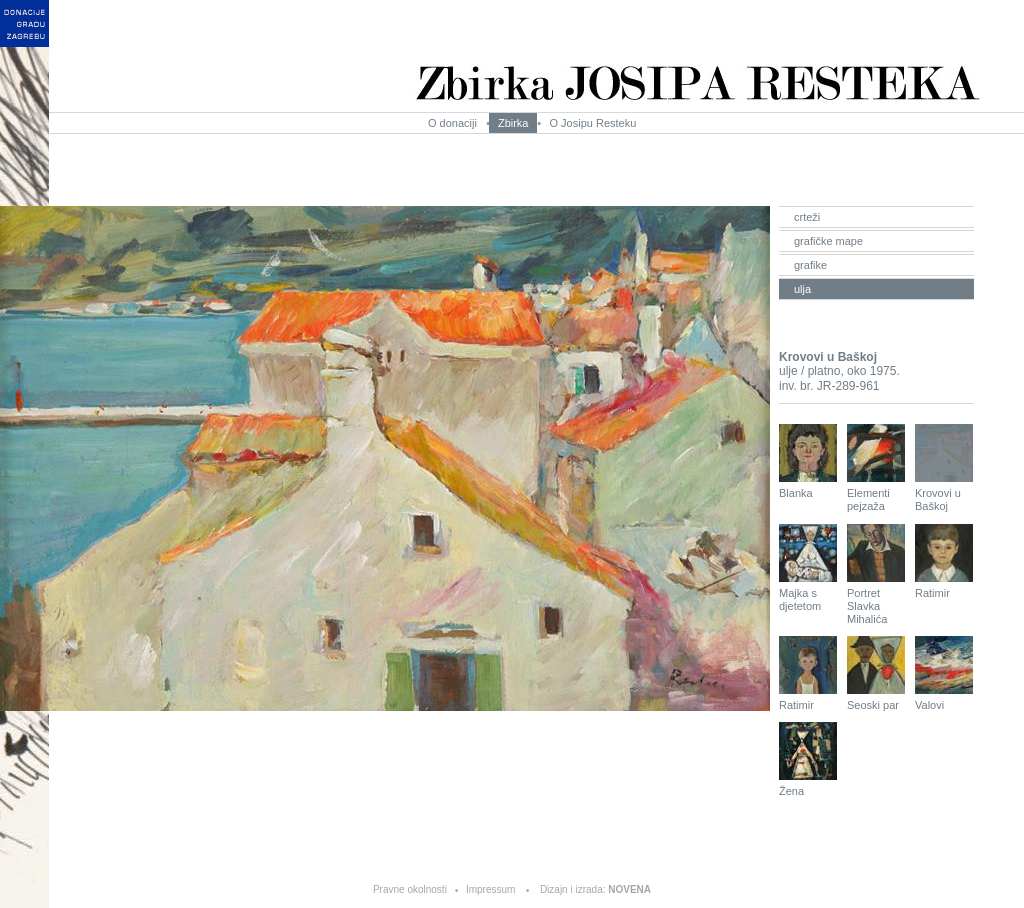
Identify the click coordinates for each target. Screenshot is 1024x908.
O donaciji (452, 123)
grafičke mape (828, 241)
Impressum (490, 889)
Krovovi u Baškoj (944, 468)
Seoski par (876, 673)
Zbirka (513, 123)
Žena (808, 759)
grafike (810, 265)
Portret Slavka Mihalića (876, 574)
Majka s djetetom (808, 568)
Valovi (944, 673)
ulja (802, 289)
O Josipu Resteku (592, 123)
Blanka (808, 461)
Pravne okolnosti (410, 889)
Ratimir (944, 561)
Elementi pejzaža (876, 468)
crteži (807, 217)
